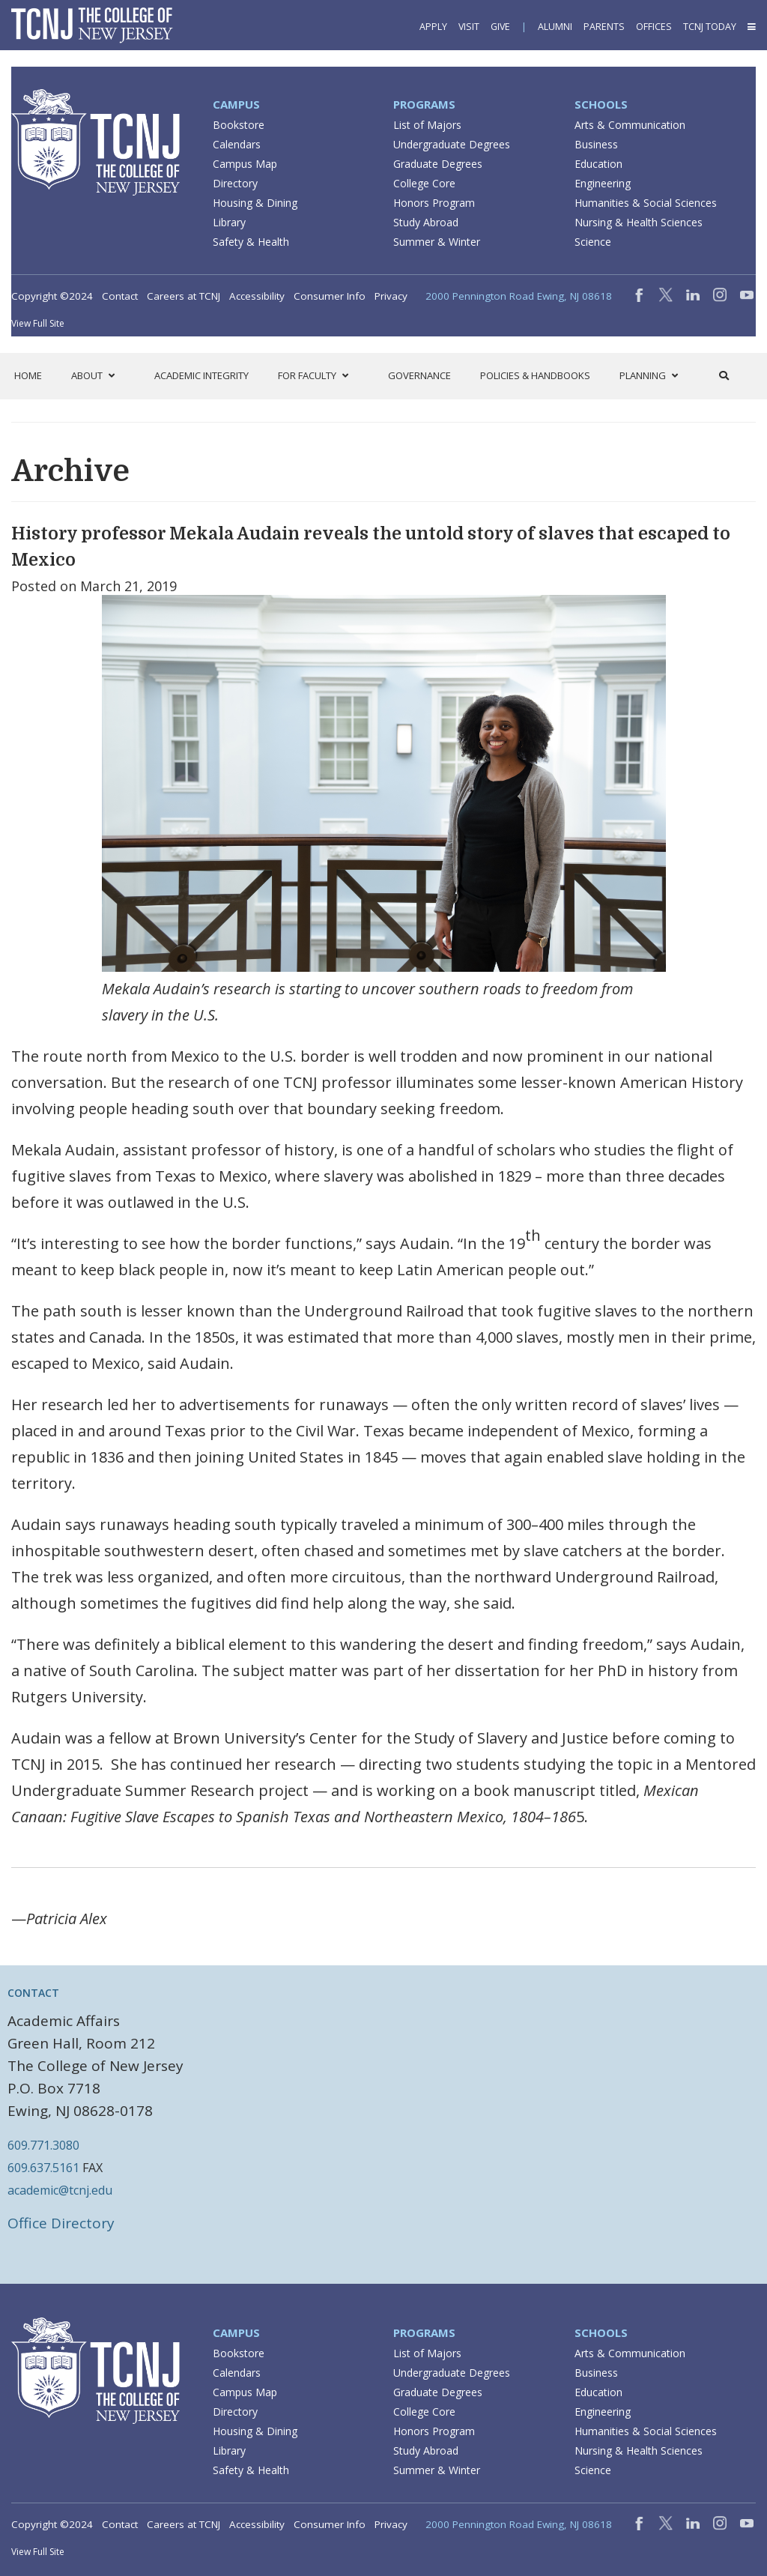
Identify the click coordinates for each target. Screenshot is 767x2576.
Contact (120, 296)
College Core (424, 183)
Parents (604, 26)
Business (596, 144)
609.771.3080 (43, 2145)
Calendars (237, 144)
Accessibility (257, 296)
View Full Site (37, 323)
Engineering (603, 183)
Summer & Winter (436, 242)
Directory (235, 183)
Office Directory (61, 2223)
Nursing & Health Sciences (639, 222)
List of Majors (427, 125)
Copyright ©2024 (52, 296)
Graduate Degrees (437, 164)
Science (593, 242)
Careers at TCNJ (183, 296)
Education (598, 164)
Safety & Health (251, 242)
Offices (654, 26)
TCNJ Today (709, 26)
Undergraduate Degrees (451, 144)
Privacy (391, 296)
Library (229, 222)
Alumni (555, 26)
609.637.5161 (43, 2167)
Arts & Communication (630, 125)
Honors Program (434, 203)
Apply (433, 26)
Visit (468, 26)
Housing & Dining (255, 203)
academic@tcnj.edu (59, 2190)
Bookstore (238, 125)
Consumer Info (330, 296)
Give (500, 26)
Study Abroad (425, 222)
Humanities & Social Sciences (646, 203)
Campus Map (245, 164)
